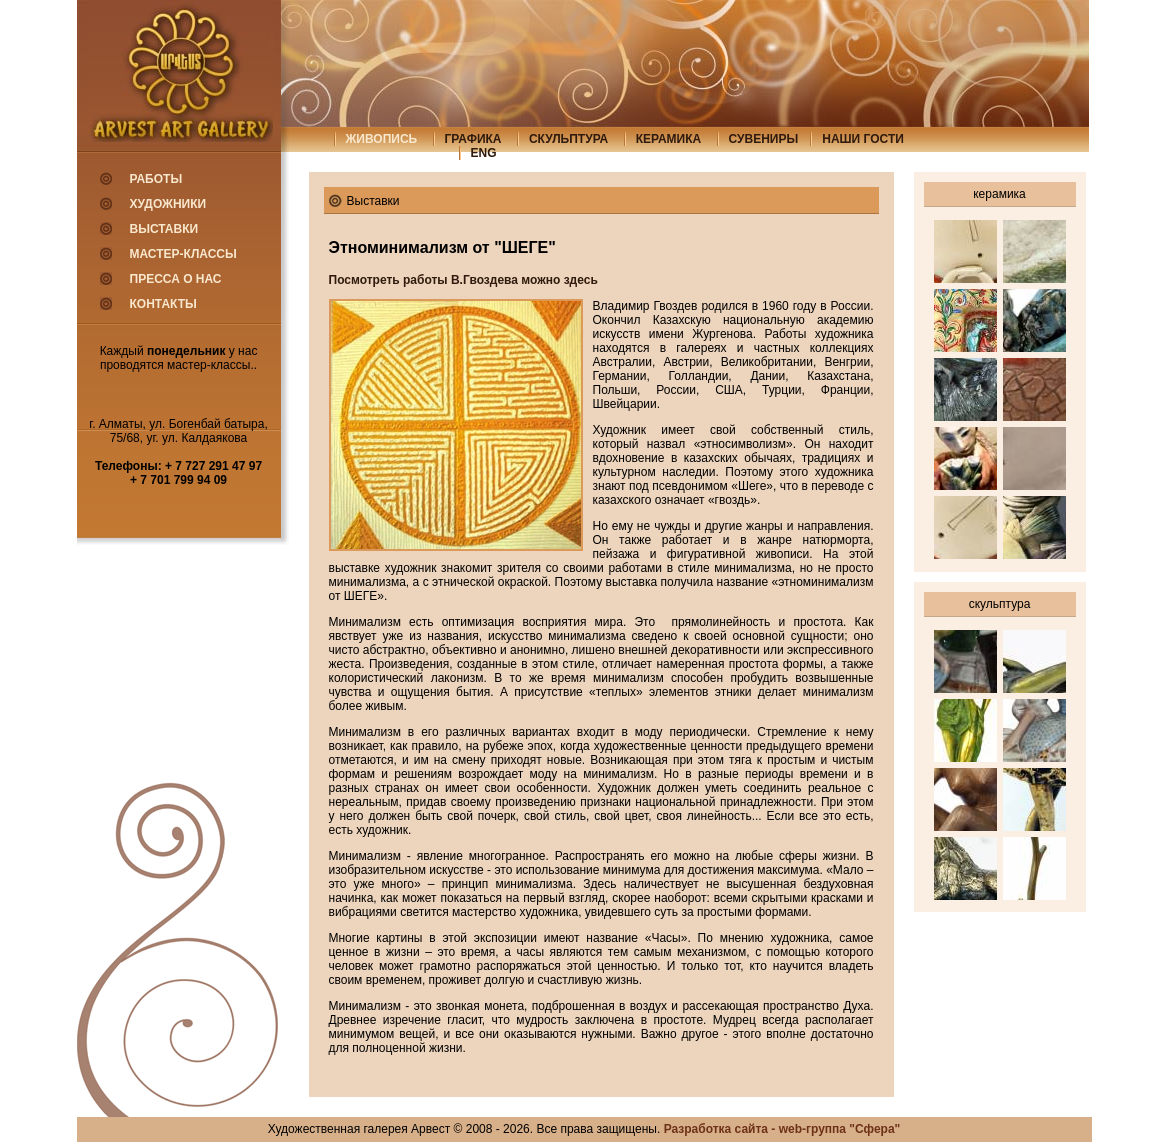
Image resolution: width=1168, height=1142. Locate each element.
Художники (168, 204)
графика (473, 139)
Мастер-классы (183, 254)
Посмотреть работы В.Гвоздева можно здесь (463, 280)
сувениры (764, 139)
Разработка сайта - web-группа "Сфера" (782, 1129)
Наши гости (863, 139)
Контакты (163, 304)
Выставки (164, 229)
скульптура (568, 139)
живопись (382, 139)
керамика (669, 139)
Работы (156, 179)
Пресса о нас (176, 279)
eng (484, 153)
